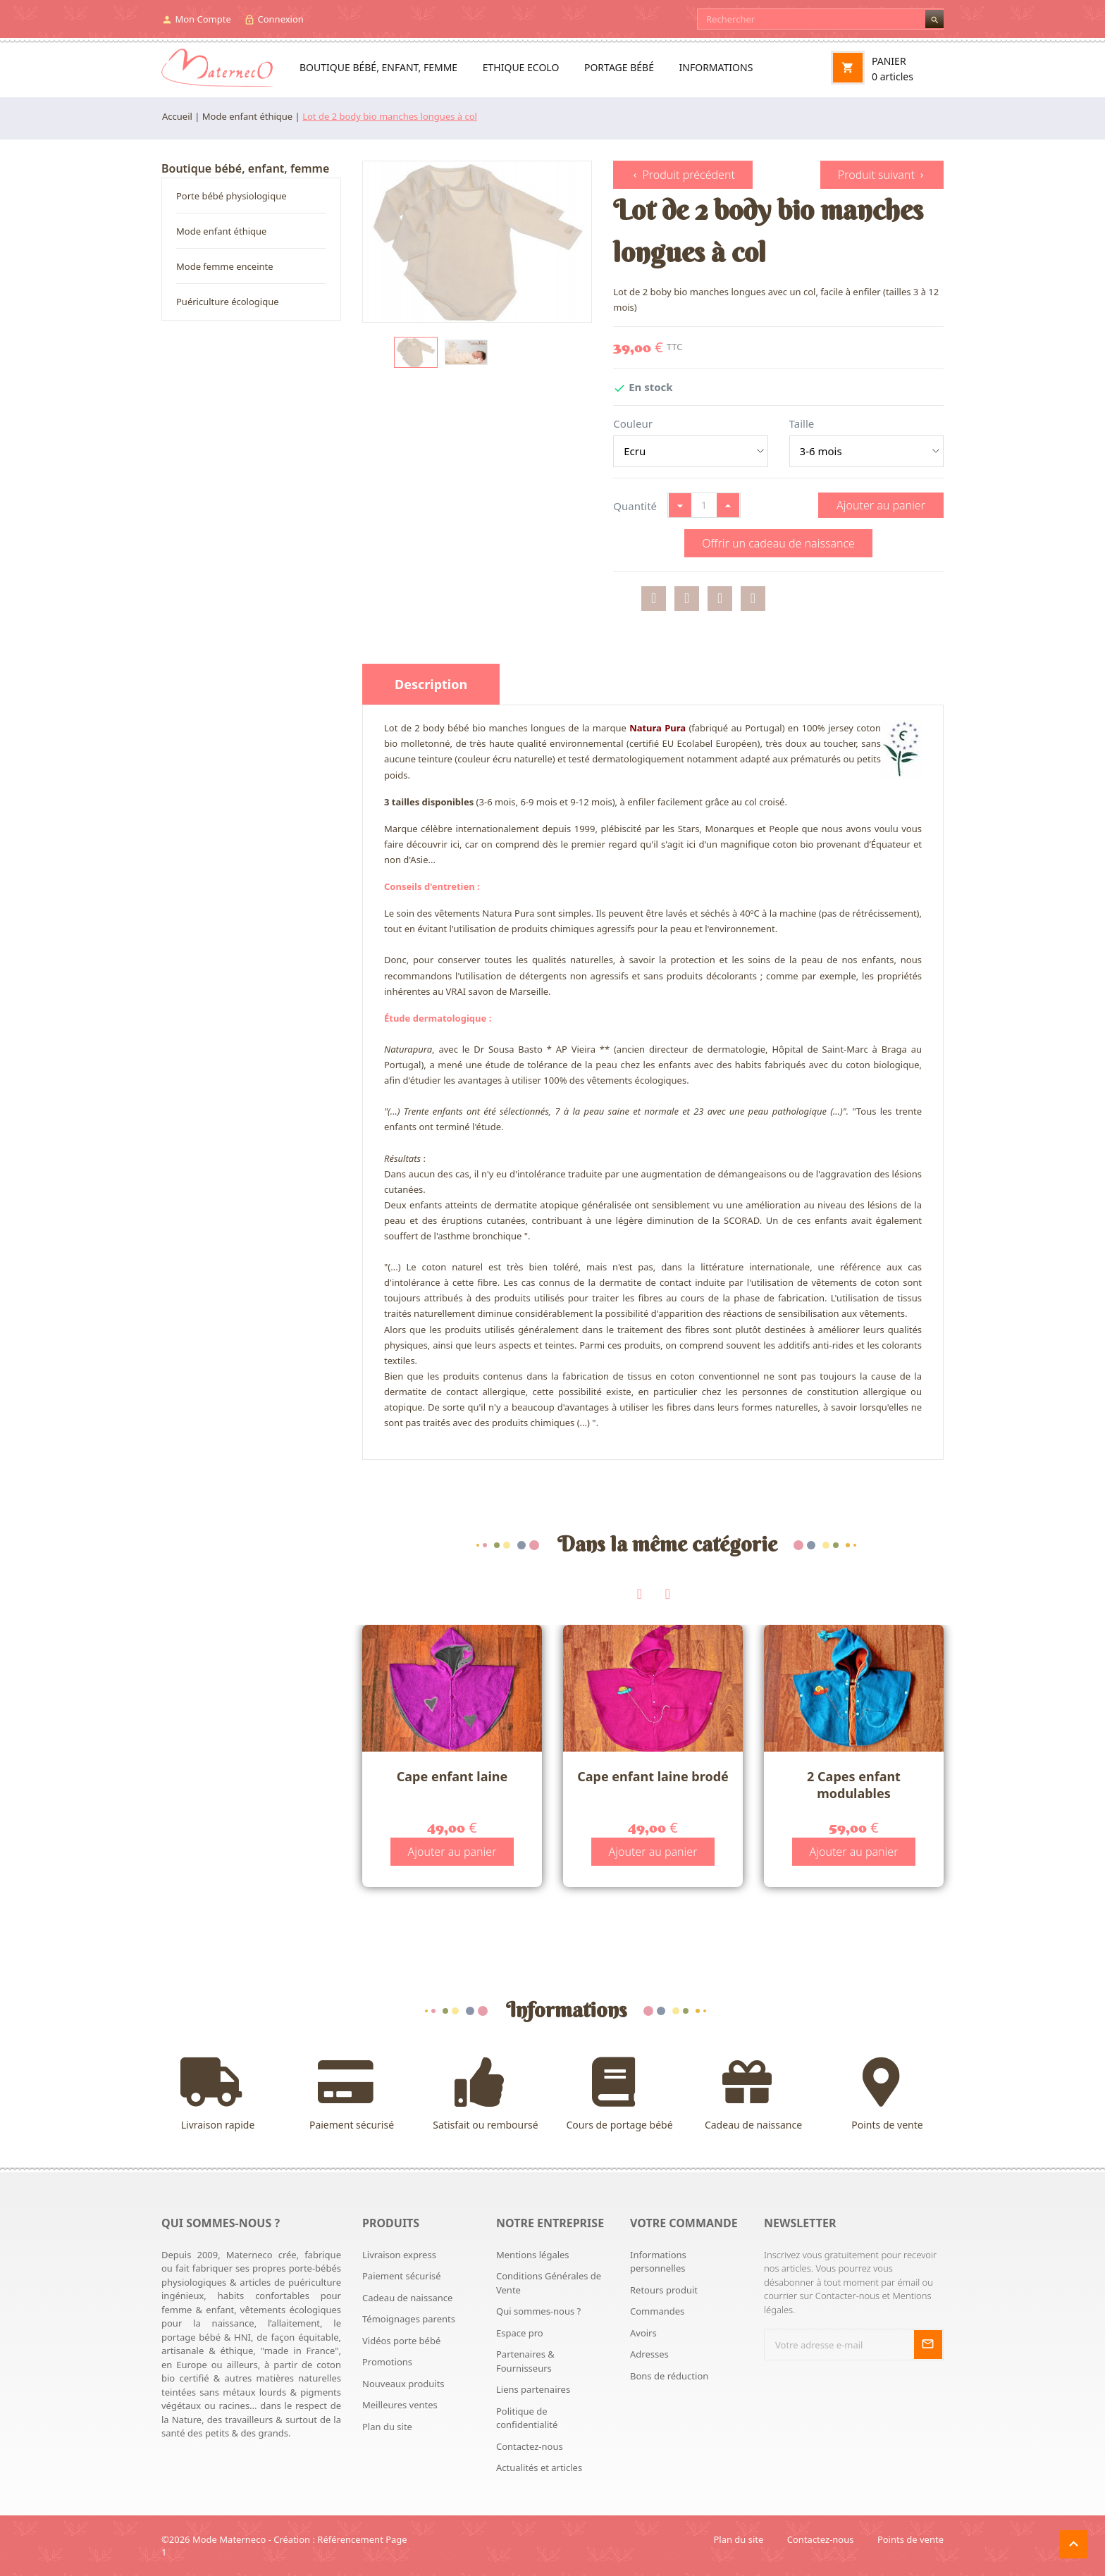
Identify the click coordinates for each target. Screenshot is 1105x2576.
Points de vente (887, 2094)
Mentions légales (532, 2254)
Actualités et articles (539, 2467)
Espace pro (519, 2333)
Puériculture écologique (227, 301)
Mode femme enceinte (224, 266)
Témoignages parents (408, 2318)
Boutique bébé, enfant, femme (378, 67)
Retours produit (664, 2290)
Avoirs (643, 2333)
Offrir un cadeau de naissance (778, 543)
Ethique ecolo (521, 67)
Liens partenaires (533, 2389)
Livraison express (399, 2254)
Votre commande (684, 2223)
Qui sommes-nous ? (538, 2311)
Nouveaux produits (403, 2383)
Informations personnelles (658, 2261)
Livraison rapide (217, 2094)
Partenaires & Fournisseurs (525, 2361)
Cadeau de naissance (753, 2094)
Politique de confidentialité (526, 2418)
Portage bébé (619, 67)
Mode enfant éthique (221, 231)
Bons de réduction (669, 2376)
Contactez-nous (529, 2446)
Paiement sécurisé (351, 2094)
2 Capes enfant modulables (854, 1784)
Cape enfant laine (452, 1776)
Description (431, 684)
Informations (716, 67)
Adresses (649, 2354)
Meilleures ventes (400, 2404)
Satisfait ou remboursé (485, 2094)
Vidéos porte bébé (401, 2340)
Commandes (657, 2311)
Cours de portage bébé (619, 2094)
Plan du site (387, 2426)
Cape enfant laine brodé (653, 1776)
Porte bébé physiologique (231, 196)
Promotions (387, 2361)
